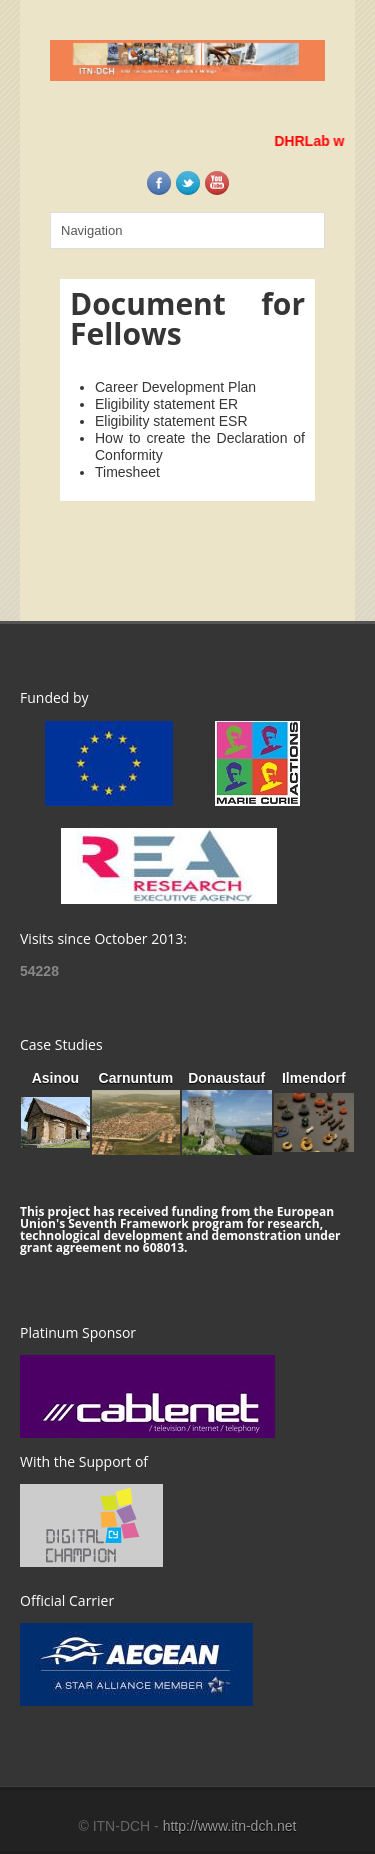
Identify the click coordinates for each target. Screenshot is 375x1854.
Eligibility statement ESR (171, 421)
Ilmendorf (314, 1078)
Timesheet (127, 472)
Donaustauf (226, 1078)
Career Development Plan (175, 387)
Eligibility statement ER (166, 404)
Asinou (55, 1078)
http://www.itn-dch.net (230, 1826)
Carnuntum (136, 1078)
